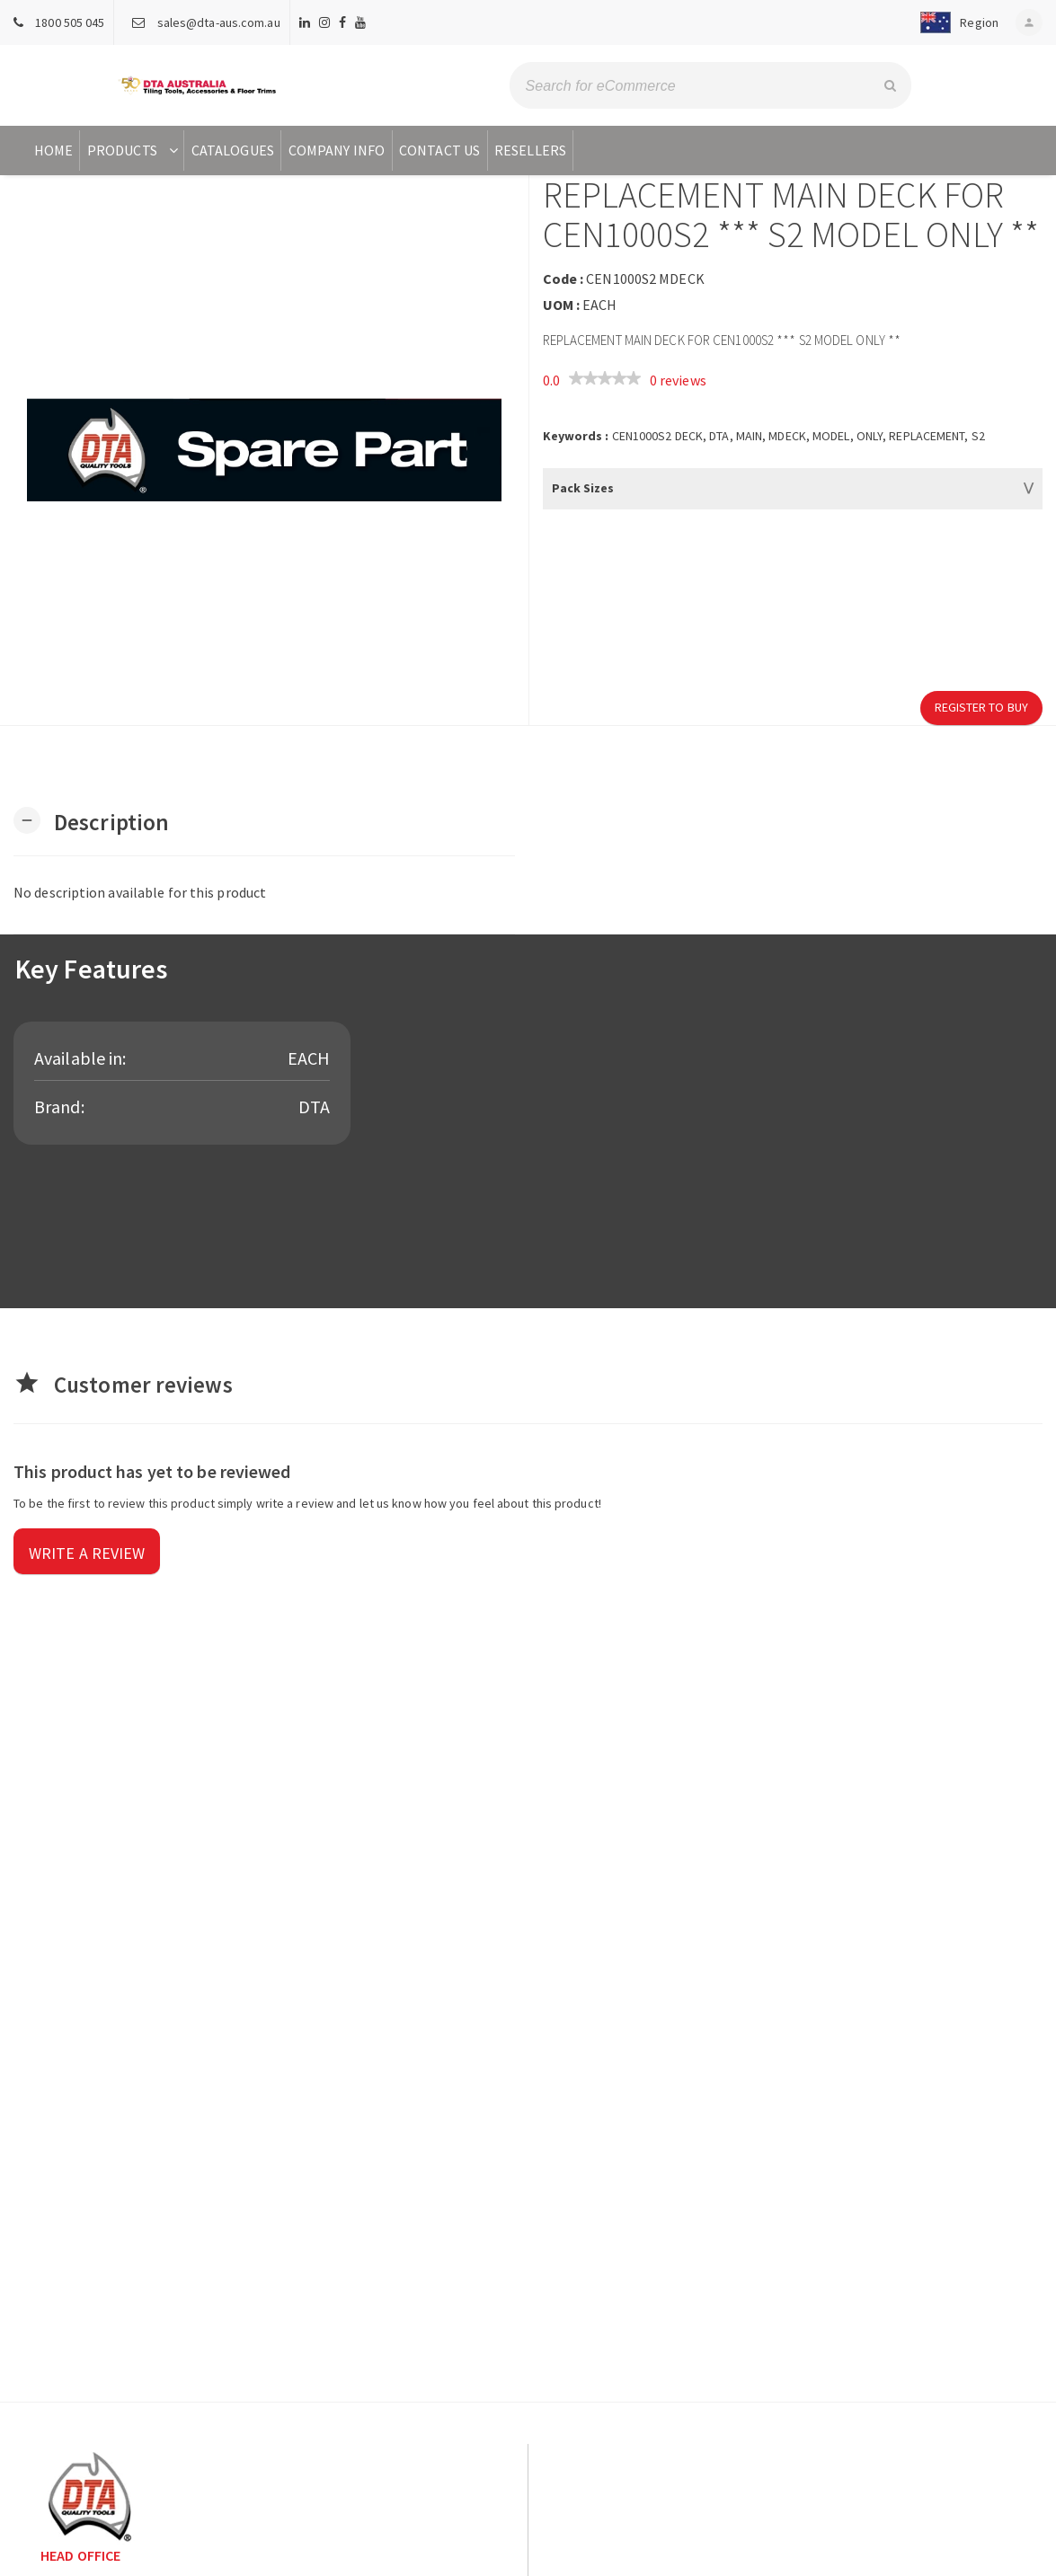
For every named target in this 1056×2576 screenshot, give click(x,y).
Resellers (530, 150)
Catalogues (232, 150)
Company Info (336, 150)
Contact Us (439, 150)
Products (134, 150)
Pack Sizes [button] (583, 488)
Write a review (87, 1553)
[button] (955, 22)
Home (53, 150)
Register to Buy (982, 707)
